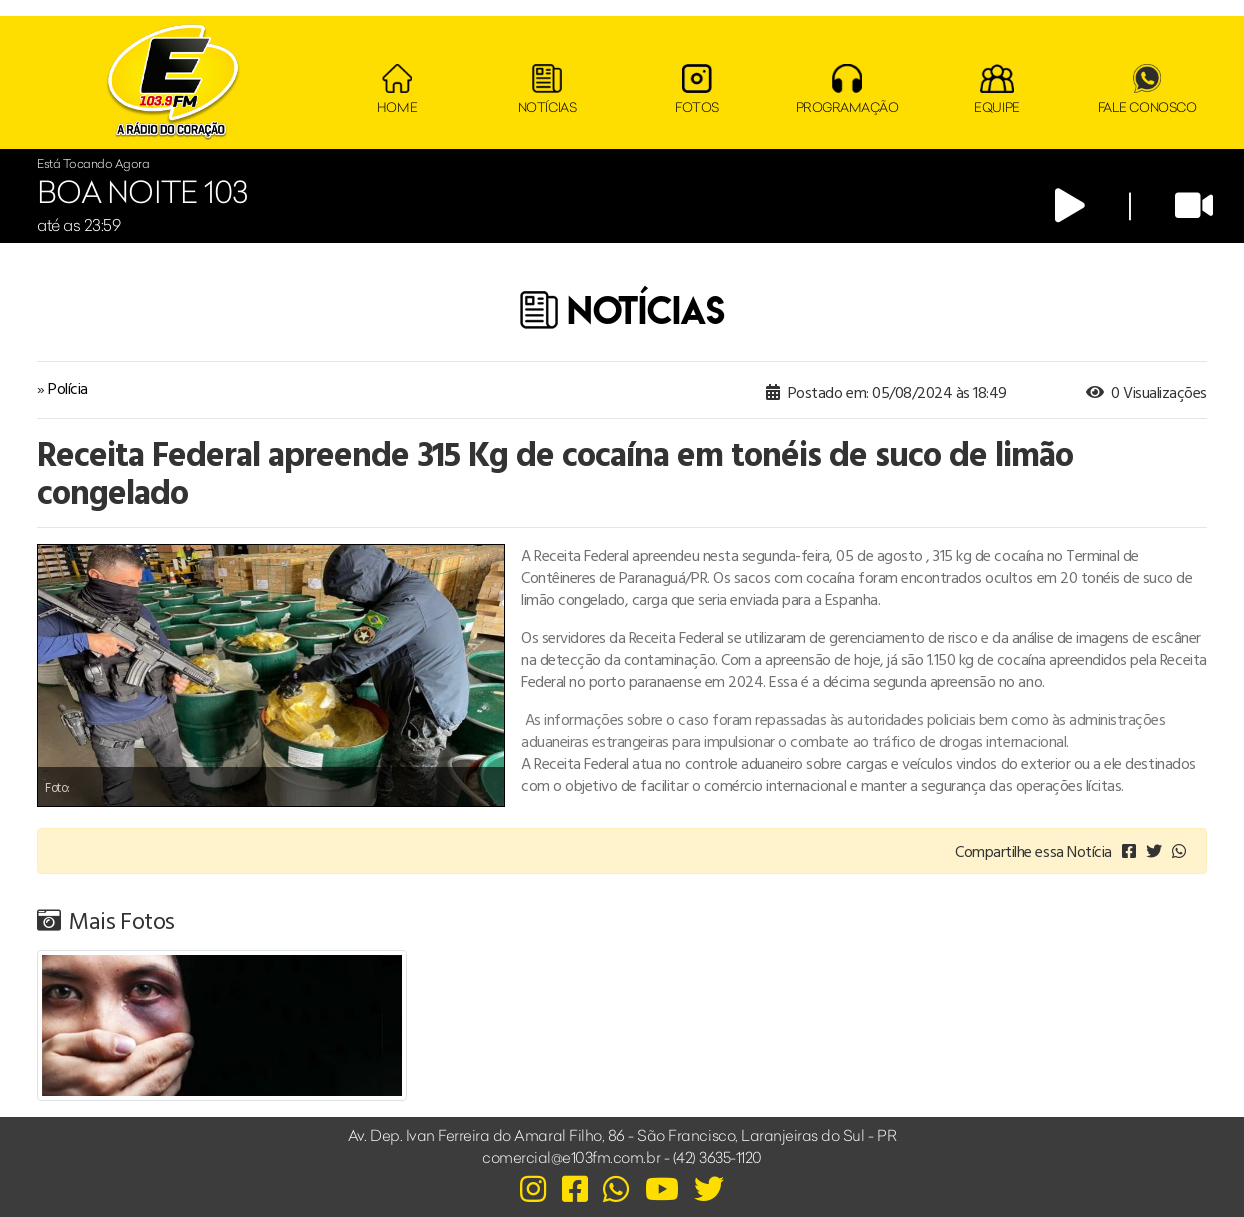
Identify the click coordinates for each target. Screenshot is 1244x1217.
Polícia (68, 388)
